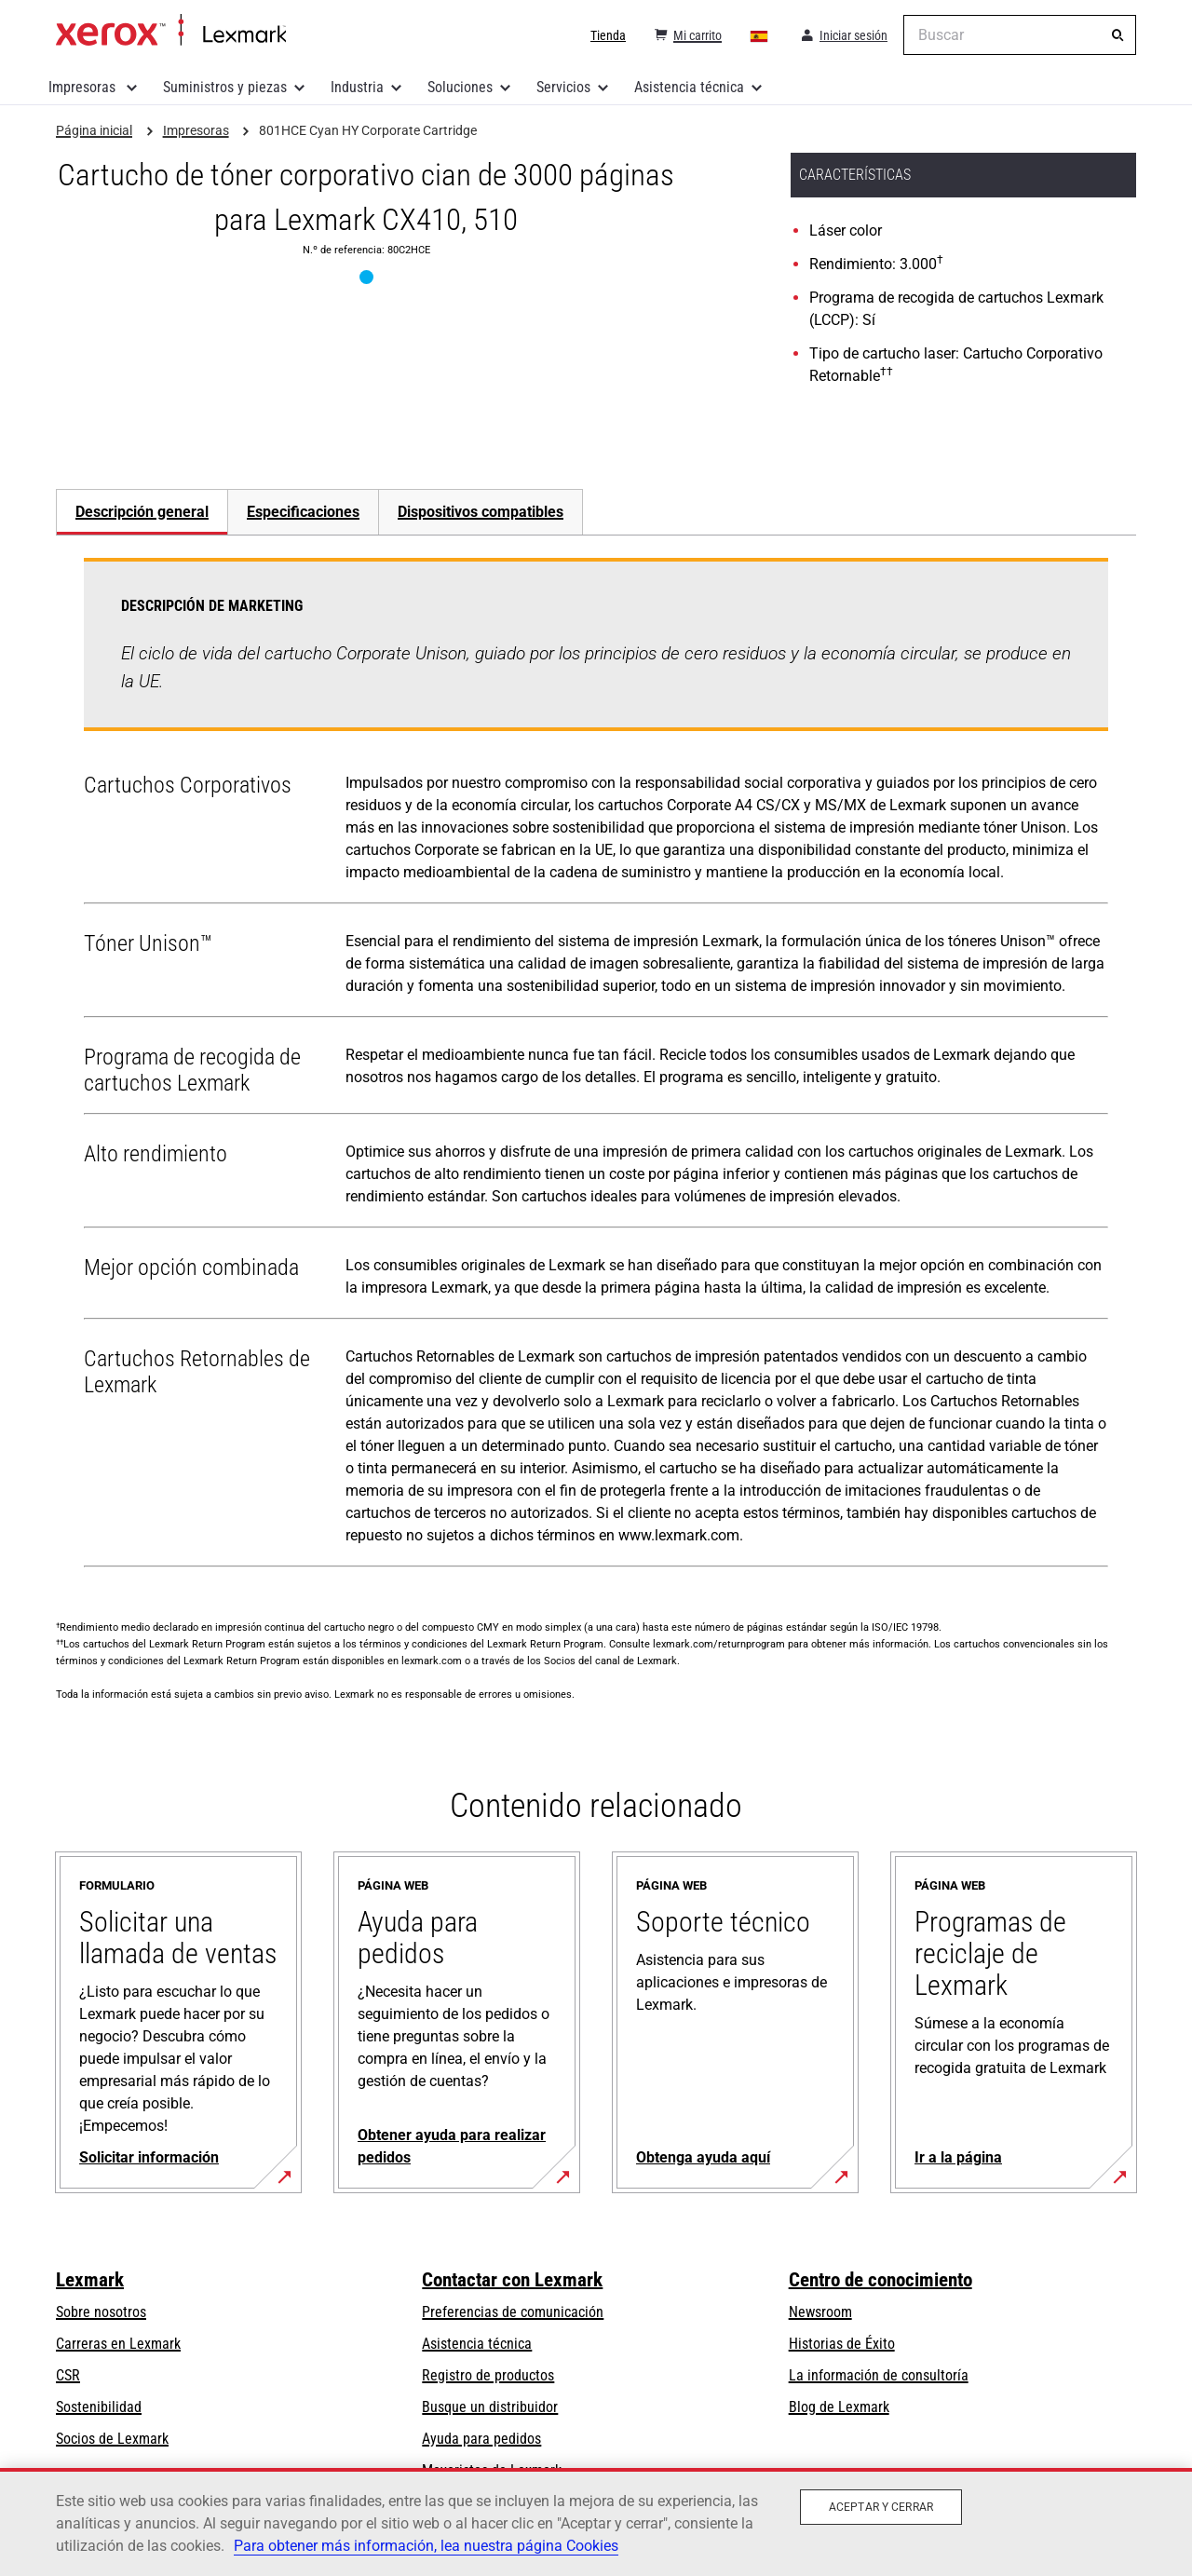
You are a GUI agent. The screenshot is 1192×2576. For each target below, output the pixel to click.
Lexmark (90, 2280)
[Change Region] (760, 35)
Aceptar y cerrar (881, 2507)
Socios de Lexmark (112, 2438)
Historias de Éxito (842, 2343)
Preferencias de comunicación (512, 2312)
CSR (68, 2375)
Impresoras (83, 87)
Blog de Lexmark (839, 2407)
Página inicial (171, 31)
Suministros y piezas (225, 87)
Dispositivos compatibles (480, 512)
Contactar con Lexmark (512, 2280)
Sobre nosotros (101, 2312)
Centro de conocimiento (880, 2280)
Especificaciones (303, 512)
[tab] (141, 512)
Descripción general (142, 512)
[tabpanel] (596, 1066)
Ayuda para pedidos (481, 2438)
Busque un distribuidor (490, 2407)
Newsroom (820, 2312)
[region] (596, 2522)
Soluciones (460, 87)
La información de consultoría (878, 2375)
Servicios (563, 87)
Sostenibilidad (99, 2407)
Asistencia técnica (689, 87)
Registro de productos (488, 2375)
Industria (357, 87)
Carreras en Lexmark (118, 2343)
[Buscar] (1117, 35)
